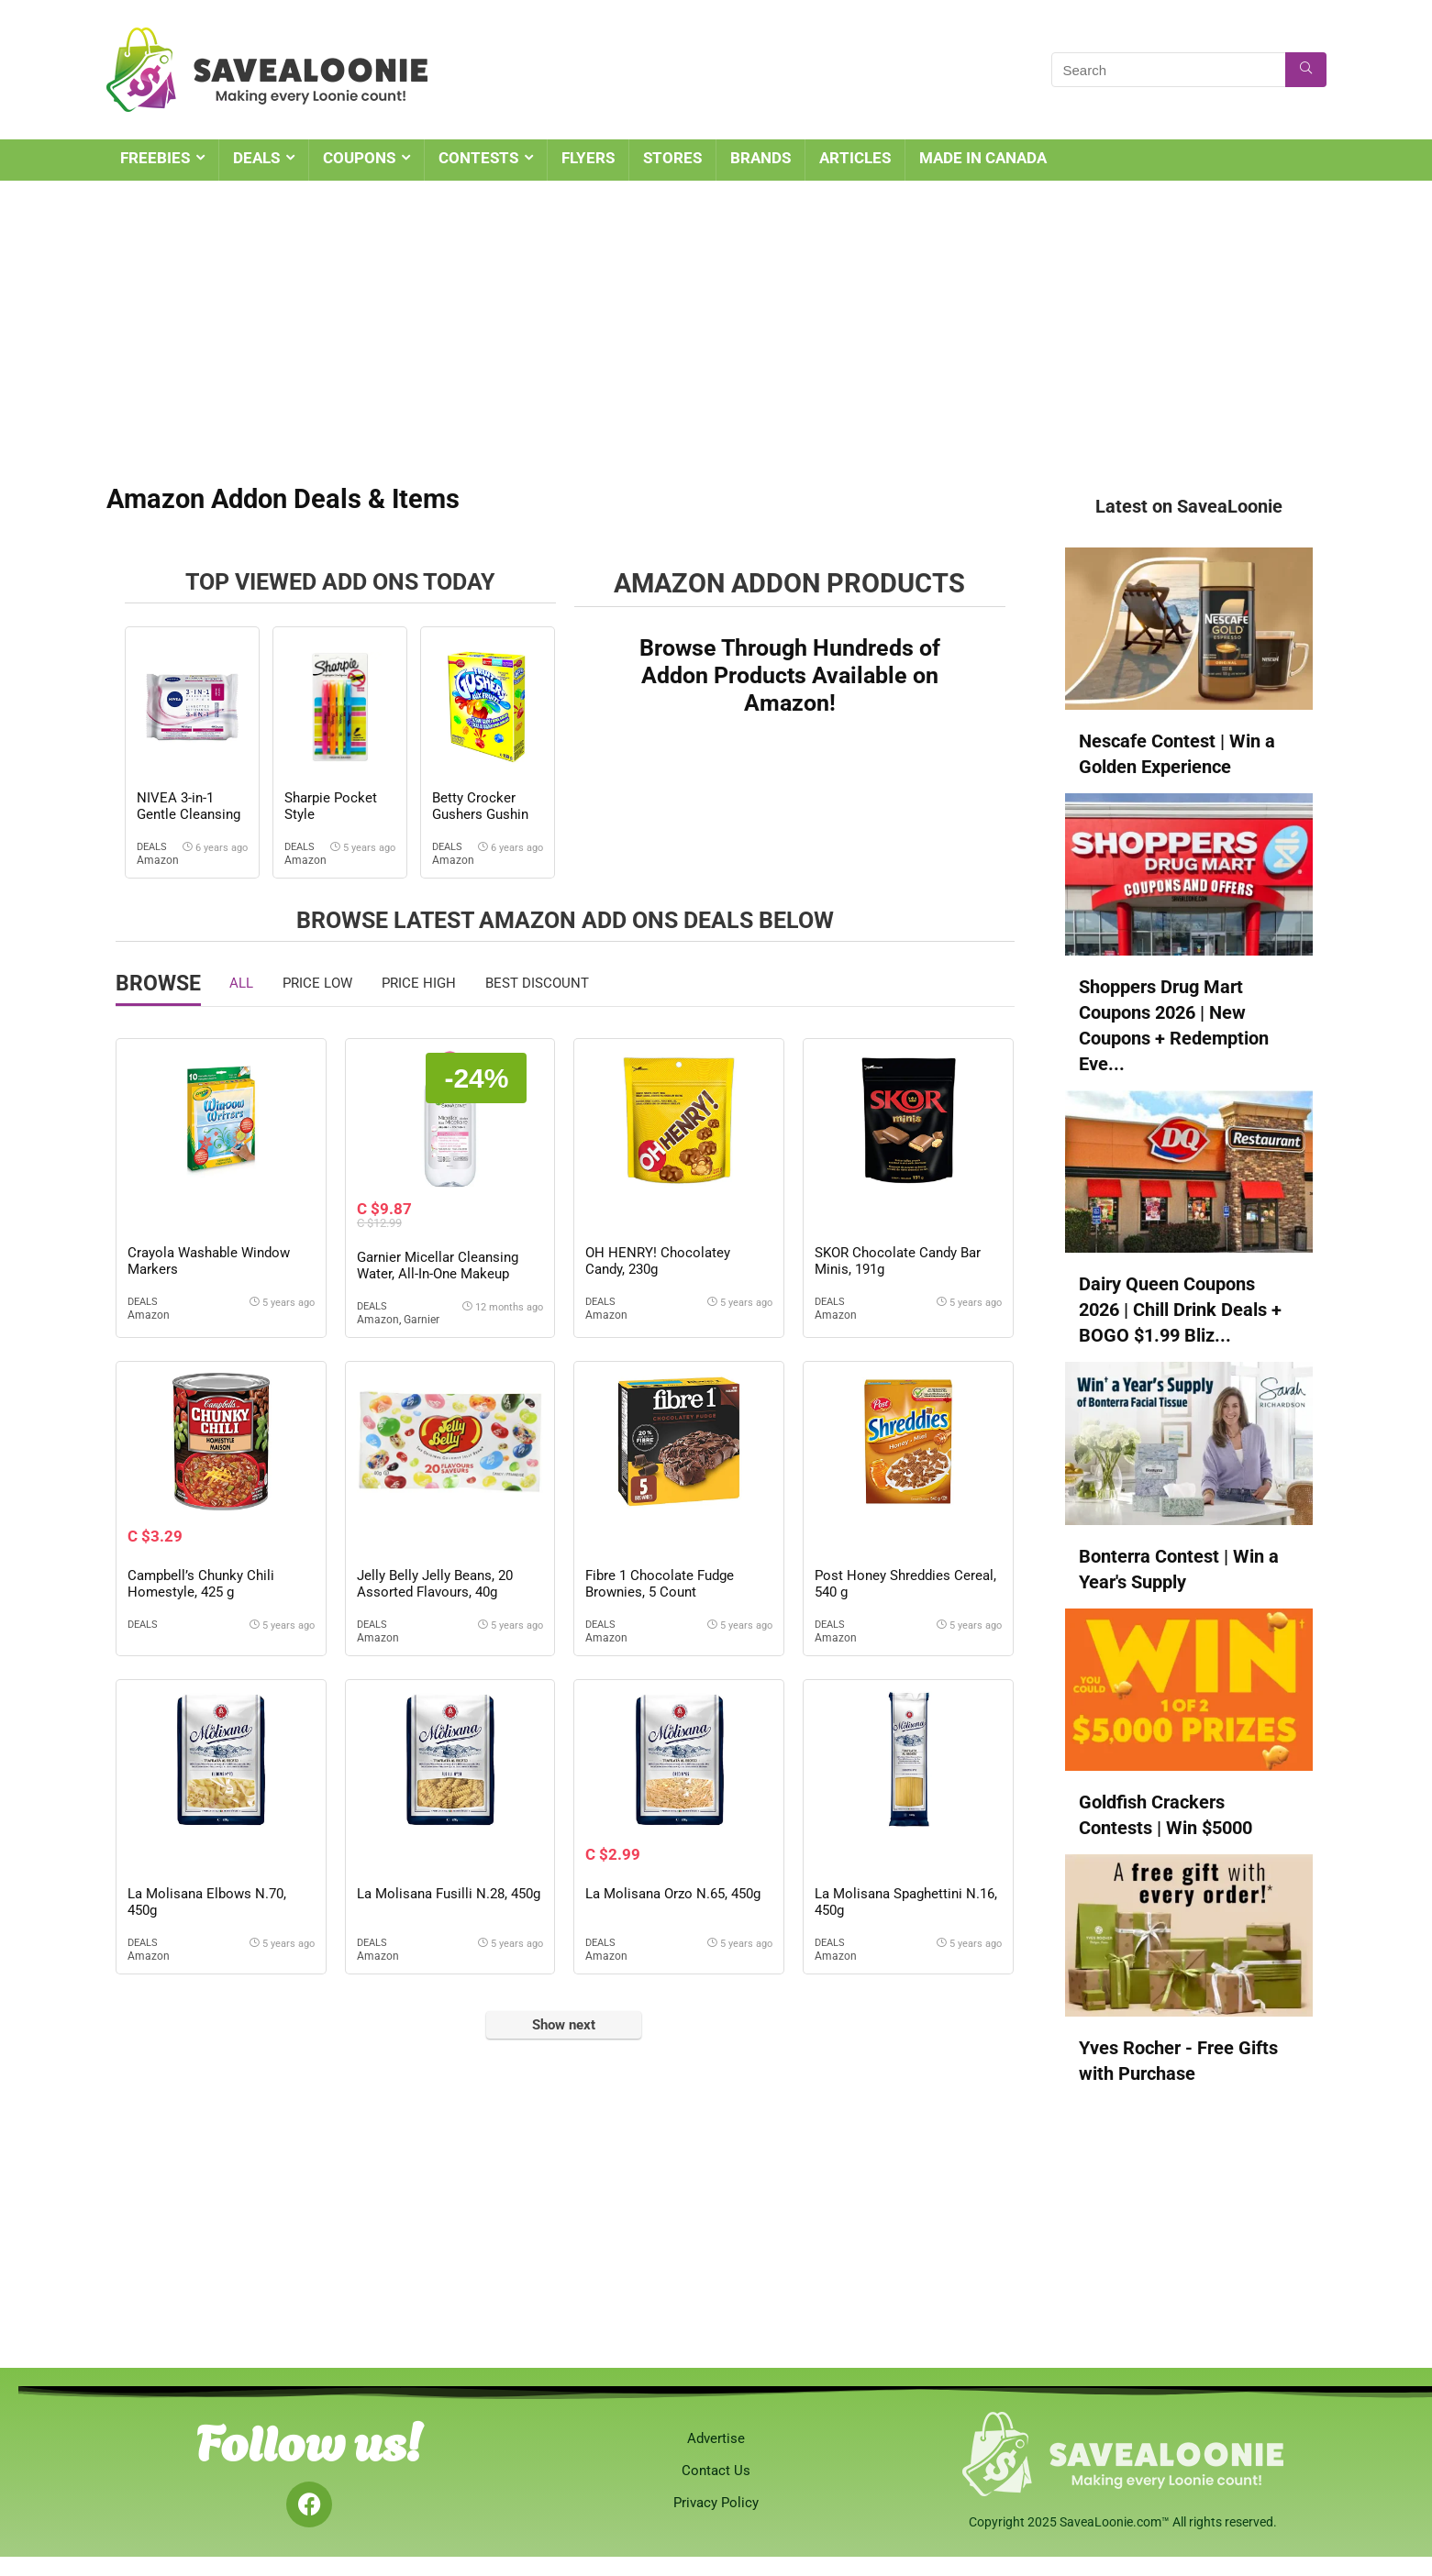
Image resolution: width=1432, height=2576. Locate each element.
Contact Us (716, 2470)
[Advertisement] (716, 318)
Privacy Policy (716, 2502)
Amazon (158, 860)
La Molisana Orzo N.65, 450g (672, 1893)
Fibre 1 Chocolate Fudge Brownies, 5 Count (659, 1583)
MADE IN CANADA (983, 158)
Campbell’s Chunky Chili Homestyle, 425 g (201, 1583)
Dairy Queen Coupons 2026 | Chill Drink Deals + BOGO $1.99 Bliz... (1180, 1309)
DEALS (256, 158)
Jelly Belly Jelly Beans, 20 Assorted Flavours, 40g (435, 1583)
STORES (672, 158)
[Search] (1306, 69)
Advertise (716, 2438)
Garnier (421, 1319)
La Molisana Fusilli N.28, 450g (448, 1893)
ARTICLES (855, 158)
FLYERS (588, 158)
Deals (152, 847)
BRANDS (760, 158)
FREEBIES (155, 158)
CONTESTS (478, 158)
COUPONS (359, 158)
